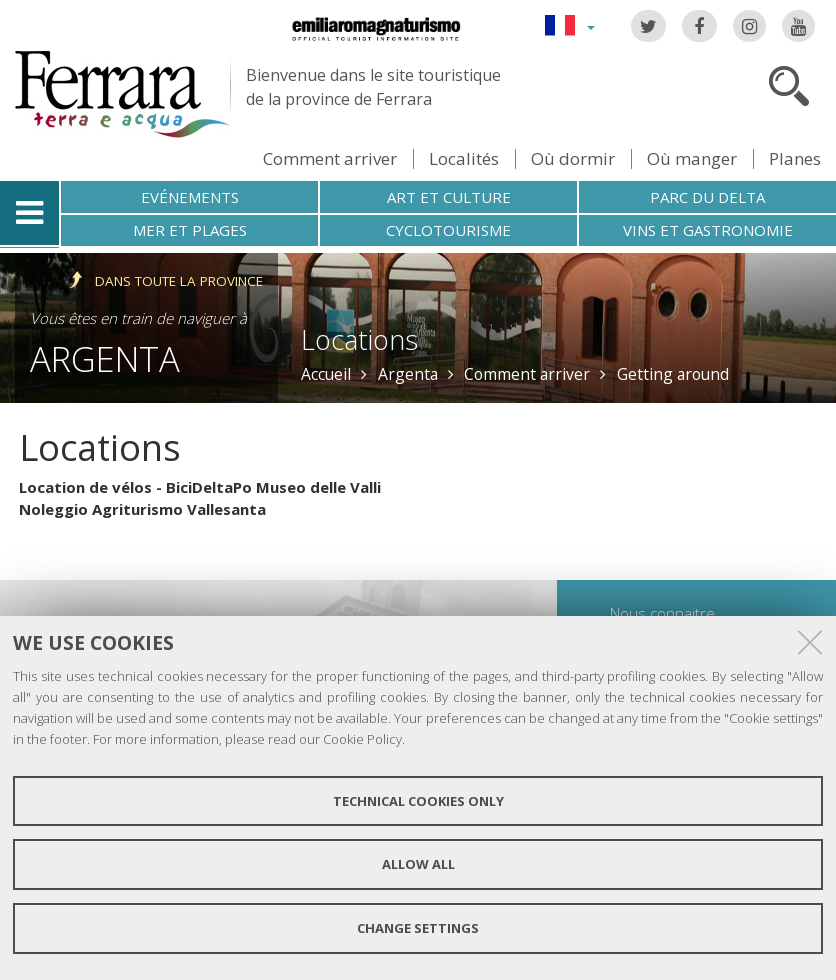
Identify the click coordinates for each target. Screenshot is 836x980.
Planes (795, 158)
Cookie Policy (362, 739)
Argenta (105, 358)
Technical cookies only (418, 801)
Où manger (692, 158)
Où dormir (573, 158)
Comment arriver (330, 158)
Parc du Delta (707, 197)
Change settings (418, 928)
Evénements (190, 197)
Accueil (326, 374)
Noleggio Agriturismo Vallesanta (142, 509)
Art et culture (449, 197)
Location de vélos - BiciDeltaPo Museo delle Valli (200, 487)
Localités (464, 158)
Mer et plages (190, 230)
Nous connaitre (662, 613)
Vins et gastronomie (708, 230)
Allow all (418, 864)
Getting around (673, 374)
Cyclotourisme (448, 230)
